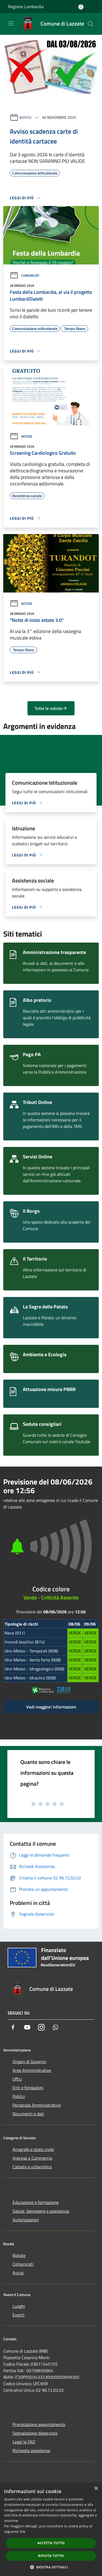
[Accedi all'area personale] (81, 7)
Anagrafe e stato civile (33, 2149)
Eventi (18, 2315)
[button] (51, 2567)
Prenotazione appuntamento (39, 2424)
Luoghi (19, 2306)
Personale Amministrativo (37, 2105)
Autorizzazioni (26, 2219)
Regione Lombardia (26, 6)
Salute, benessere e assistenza (41, 2211)
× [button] (96, 2489)
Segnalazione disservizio (35, 2433)
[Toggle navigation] (11, 23)
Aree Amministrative (32, 2070)
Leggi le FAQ (24, 2441)
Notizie (21, 436)
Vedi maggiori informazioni (51, 1707)
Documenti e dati (28, 2113)
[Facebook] (13, 2027)
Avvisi (25, 117)
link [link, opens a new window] (22, 2531)
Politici (19, 2096)
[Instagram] (41, 2027)
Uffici (17, 2079)
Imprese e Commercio (32, 2158)
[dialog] (51, 2529)
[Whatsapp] (55, 2027)
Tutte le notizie (51, 708)
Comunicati (24, 275)
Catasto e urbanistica (32, 2166)
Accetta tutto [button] (50, 2543)
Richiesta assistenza (31, 2450)
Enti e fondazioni (28, 2087)
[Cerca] (90, 24)
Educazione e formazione (35, 2202)
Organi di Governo (29, 2061)
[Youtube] (27, 2027)
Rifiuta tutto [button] (51, 2555)
